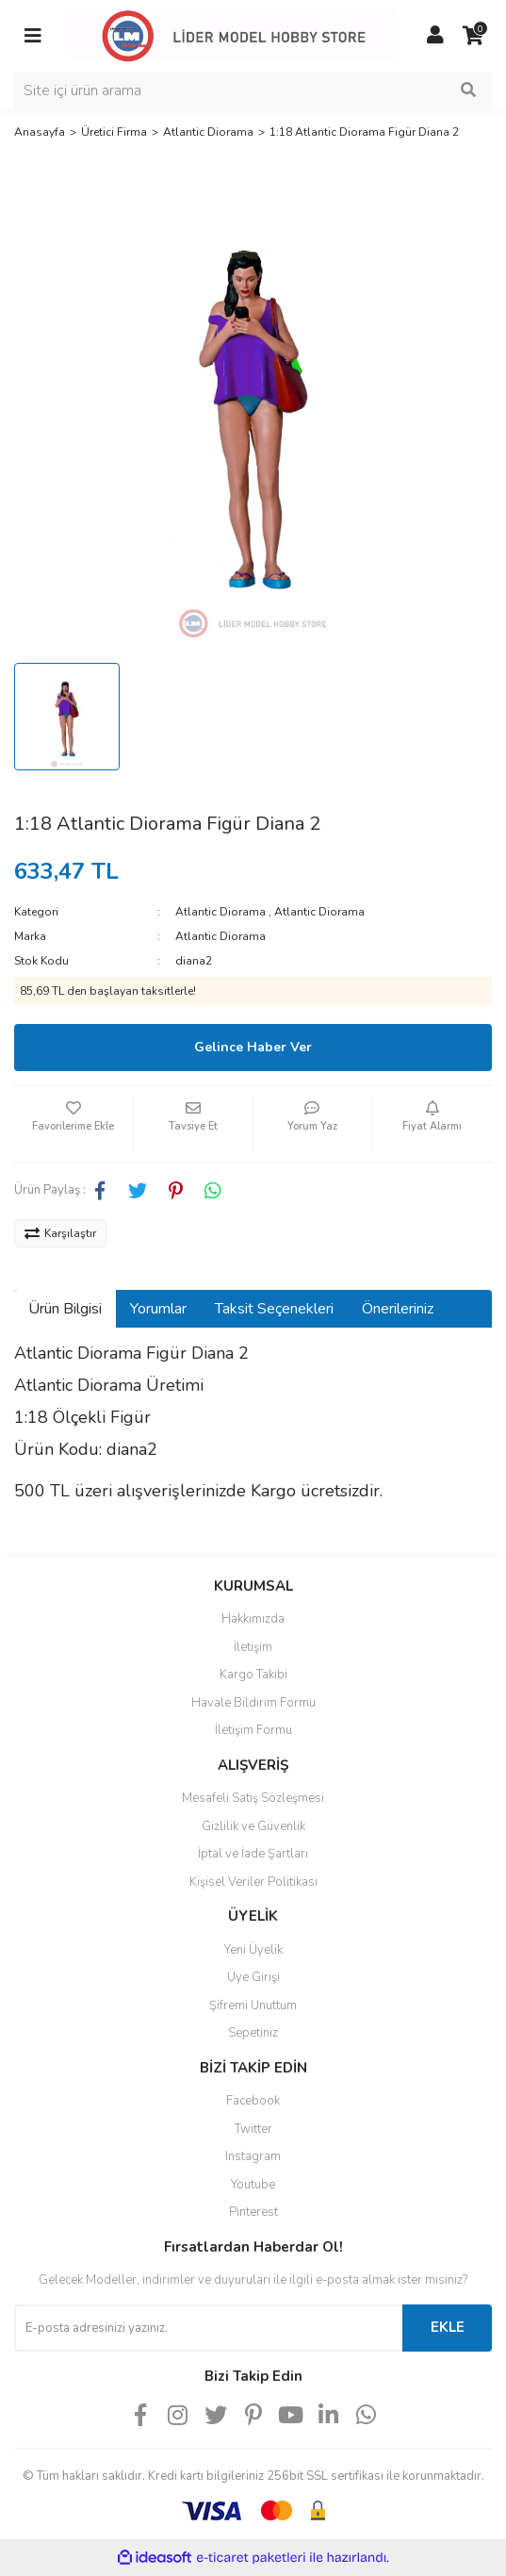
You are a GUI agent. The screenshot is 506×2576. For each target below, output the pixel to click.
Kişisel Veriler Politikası (253, 1882)
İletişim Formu (253, 1730)
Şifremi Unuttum (253, 2005)
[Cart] (473, 36)
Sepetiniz (253, 2032)
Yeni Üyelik (253, 1949)
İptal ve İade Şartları (253, 1853)
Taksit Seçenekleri (274, 1308)
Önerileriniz (397, 1308)
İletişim (253, 1647)
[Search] (253, 90)
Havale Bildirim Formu (253, 1702)
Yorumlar (158, 1308)
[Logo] (234, 34)
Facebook (253, 2100)
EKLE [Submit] (448, 2327)
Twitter (253, 2129)
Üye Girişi (253, 1977)
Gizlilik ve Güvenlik (253, 1826)
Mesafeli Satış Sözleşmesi (253, 1798)
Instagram (253, 2156)
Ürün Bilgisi (65, 1308)
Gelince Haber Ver (253, 1047)
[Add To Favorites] (73, 1124)
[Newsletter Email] (208, 2328)
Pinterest (253, 2212)
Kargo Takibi (253, 1674)
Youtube (253, 2184)
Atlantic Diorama (220, 911)
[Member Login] (435, 36)
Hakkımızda (253, 1618)
